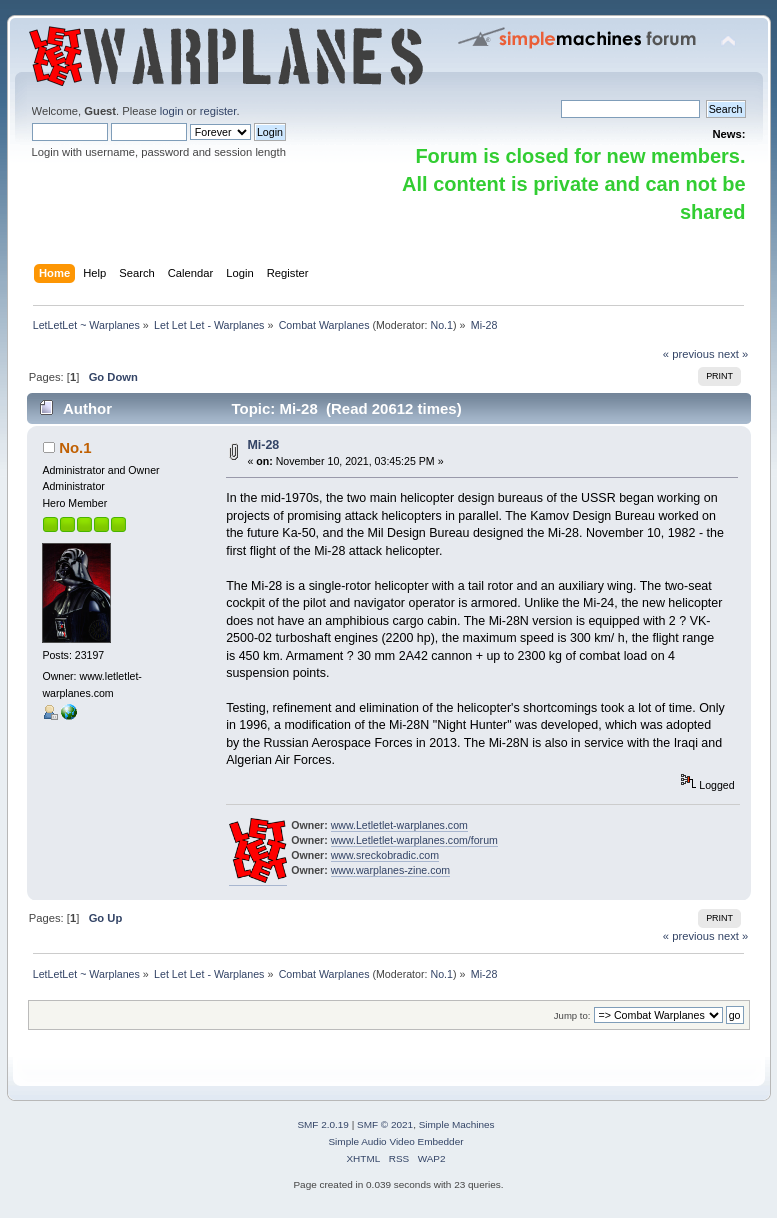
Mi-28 (263, 445)
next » (733, 354)
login (172, 111)
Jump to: (572, 1015)
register (218, 111)
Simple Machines (457, 1124)
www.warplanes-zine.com (391, 870)
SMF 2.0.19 (323, 1124)
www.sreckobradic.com (385, 855)
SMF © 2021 (385, 1124)
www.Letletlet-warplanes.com (399, 825)
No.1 (441, 325)
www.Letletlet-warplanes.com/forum (414, 840)
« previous (689, 354)
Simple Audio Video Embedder (395, 1141)
